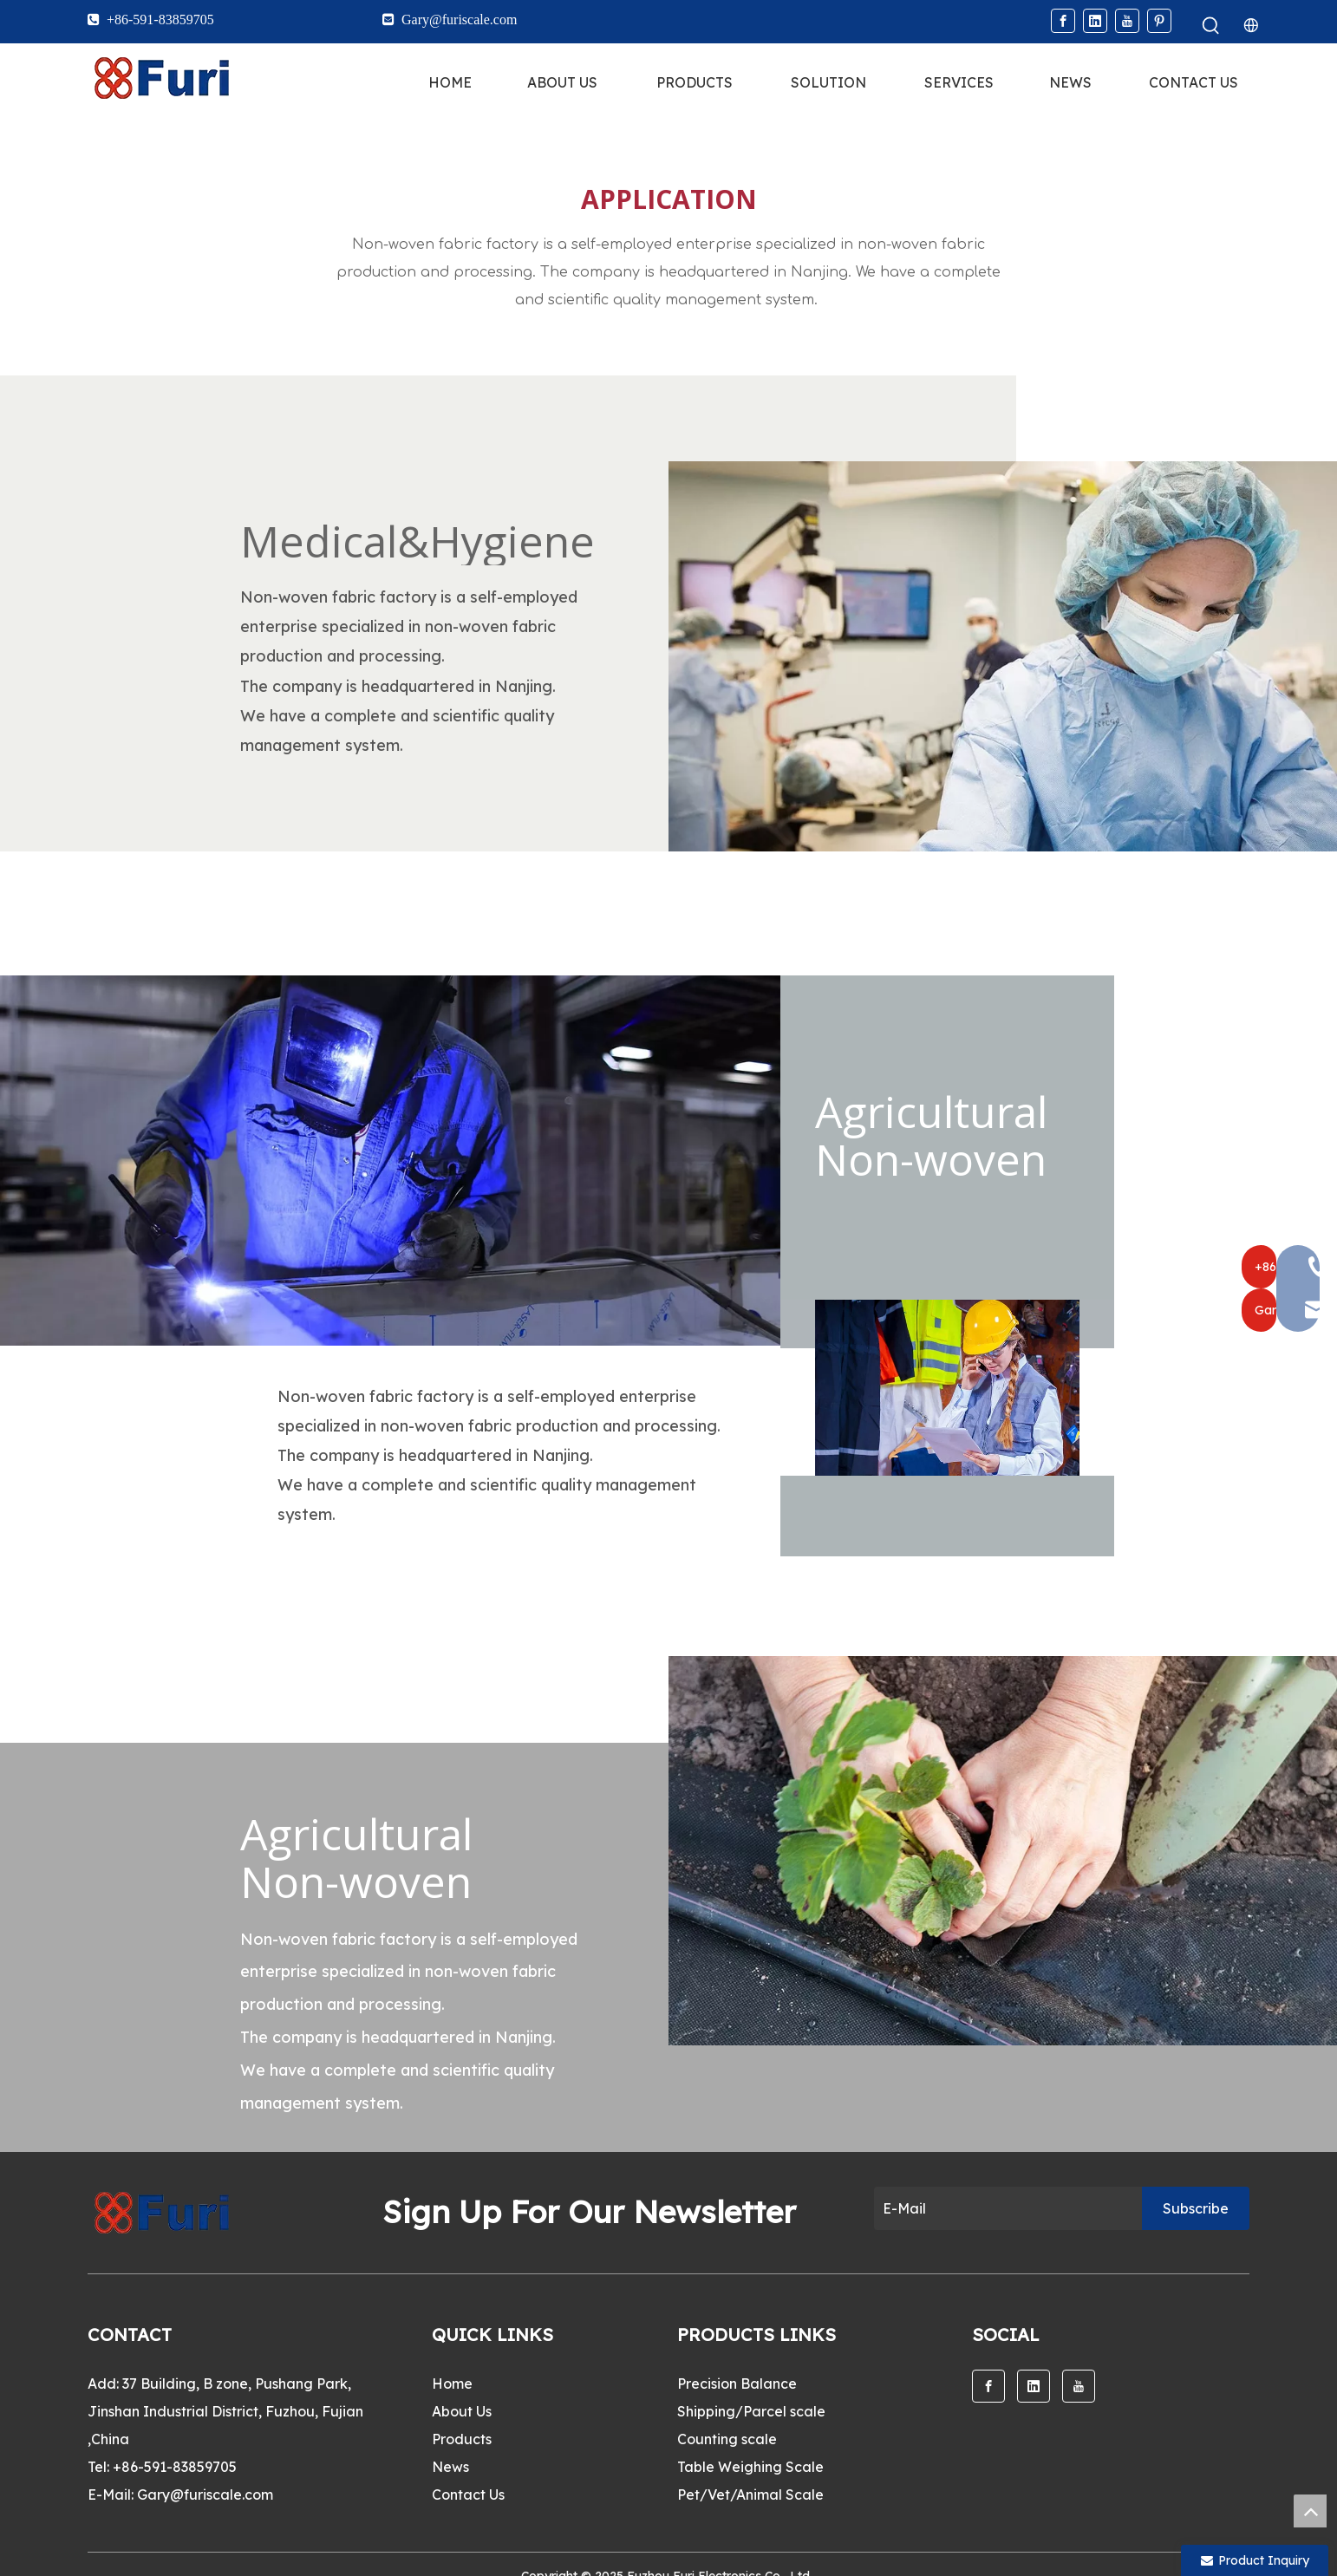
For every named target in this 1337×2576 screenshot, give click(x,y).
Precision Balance (737, 2383)
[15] (947, 1388)
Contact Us (468, 2494)
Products (462, 2439)
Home (452, 2383)
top (1310, 2510)
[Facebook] (1063, 21)
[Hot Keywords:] (1211, 26)
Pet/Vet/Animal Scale (750, 2494)
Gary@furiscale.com (205, 2494)
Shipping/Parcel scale (751, 2411)
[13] (1002, 1851)
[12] (1002, 656)
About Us (462, 2411)
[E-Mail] (1003, 2208)
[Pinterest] (1159, 21)
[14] (390, 1160)
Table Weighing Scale (750, 2466)
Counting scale (727, 2439)
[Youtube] (1127, 21)
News (450, 2466)
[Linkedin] (1095, 21)
